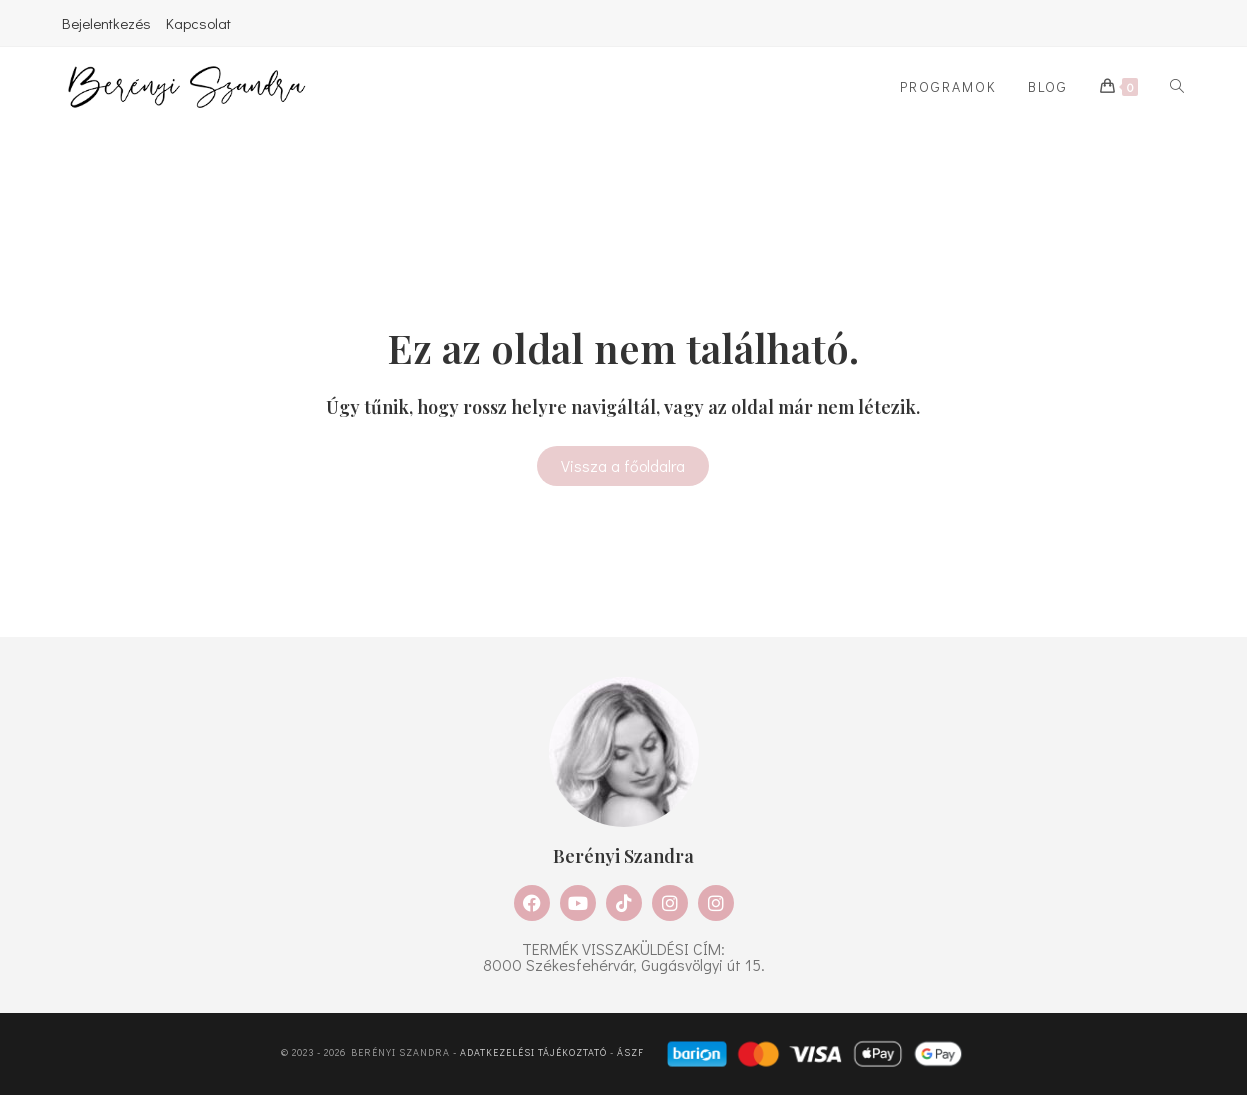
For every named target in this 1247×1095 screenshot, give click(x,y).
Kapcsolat (198, 23)
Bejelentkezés (106, 23)
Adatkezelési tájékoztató (533, 1052)
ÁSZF (630, 1052)
